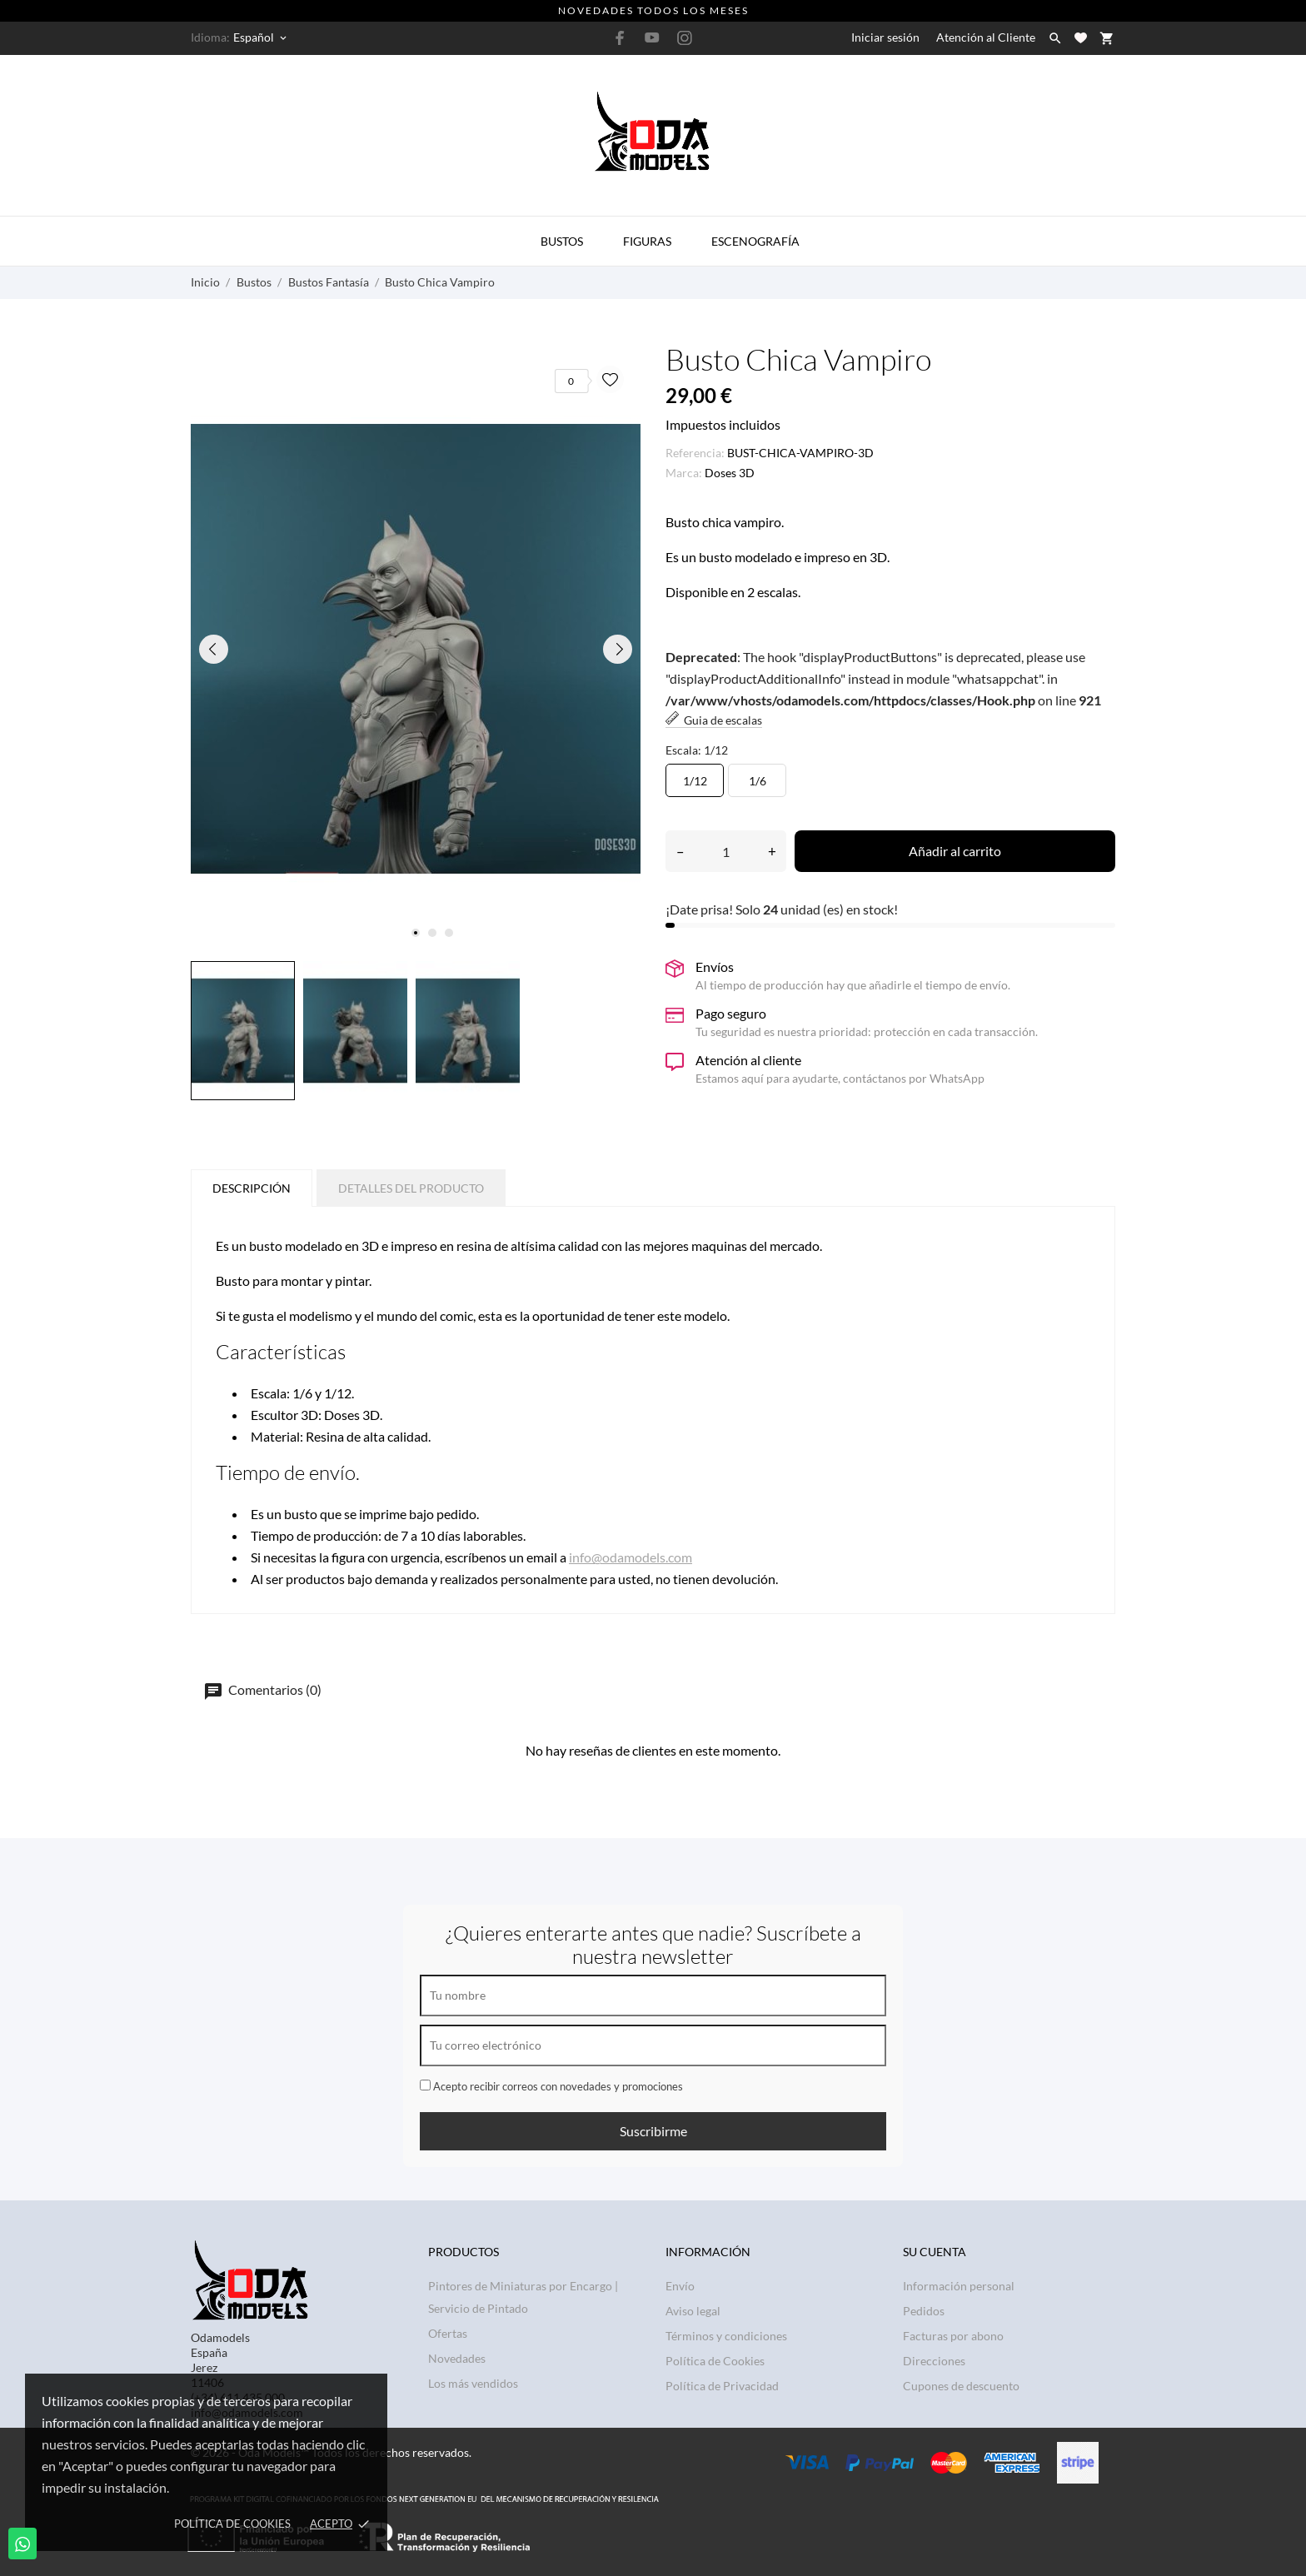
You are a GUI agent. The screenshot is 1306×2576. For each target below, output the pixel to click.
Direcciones (934, 2361)
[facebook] (619, 38)
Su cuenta (934, 2252)
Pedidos (924, 2311)
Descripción (251, 1188)
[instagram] (684, 38)
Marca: (683, 473)
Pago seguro (730, 1013)
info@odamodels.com (630, 1557)
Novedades (457, 2358)
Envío (680, 2286)
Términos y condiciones (726, 2336)
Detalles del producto (411, 1188)
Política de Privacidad (722, 2386)
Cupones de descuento (961, 2386)
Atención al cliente (748, 1060)
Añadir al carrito (955, 851)
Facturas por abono (953, 2336)
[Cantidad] (726, 851)
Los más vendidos (473, 2383)
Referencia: (695, 453)
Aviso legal (692, 2311)
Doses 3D (730, 473)
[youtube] (652, 37)
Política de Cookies (232, 2523)
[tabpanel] (416, 649)
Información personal (958, 2286)
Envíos (714, 966)
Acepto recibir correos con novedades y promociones (551, 2086)
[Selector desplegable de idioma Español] (261, 37)
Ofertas (447, 2333)
